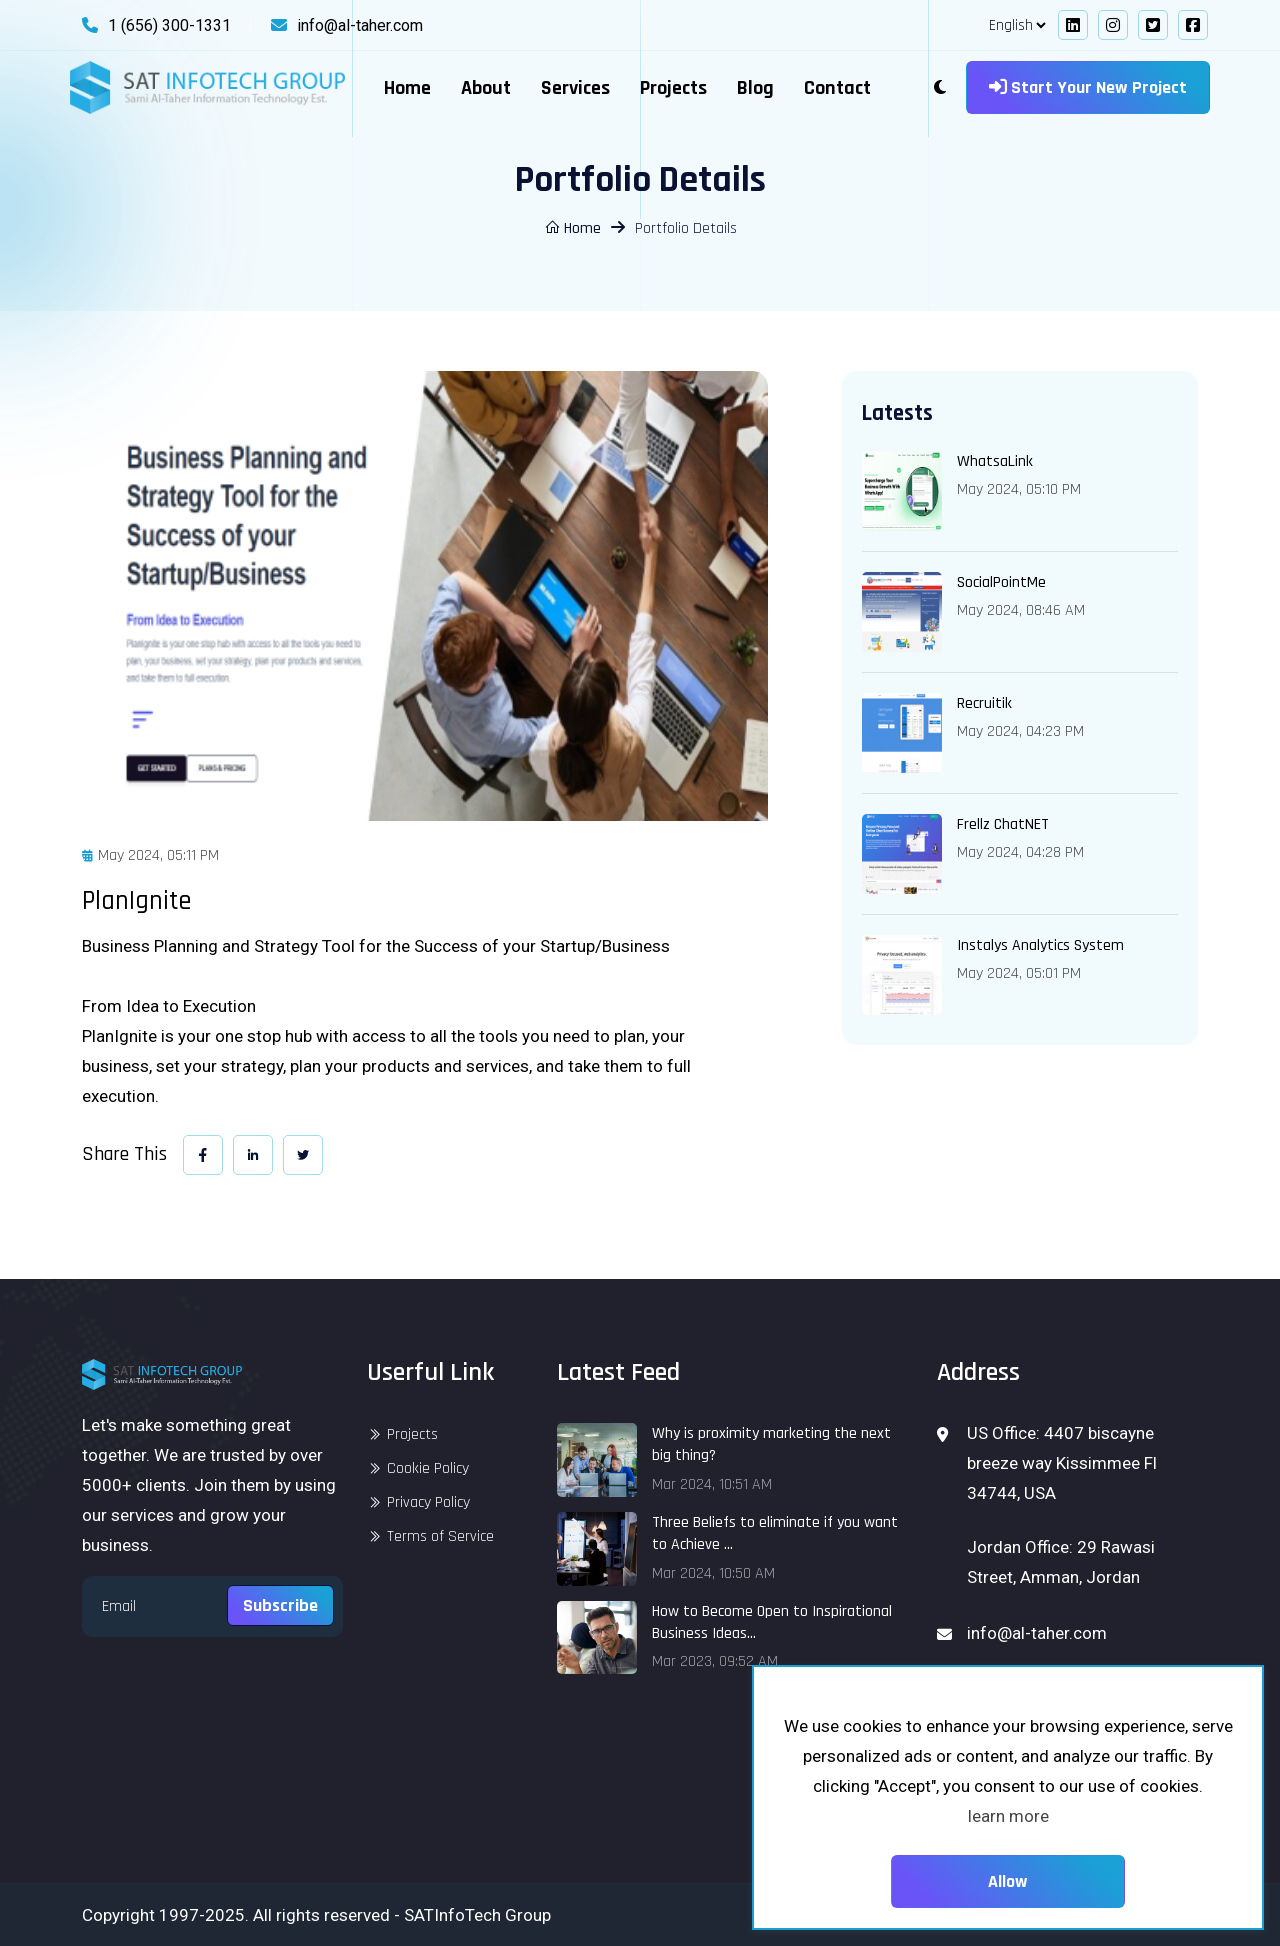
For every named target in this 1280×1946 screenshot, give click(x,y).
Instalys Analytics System (1040, 945)
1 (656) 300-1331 (169, 25)
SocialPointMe (1001, 582)
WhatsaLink (995, 461)
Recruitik (984, 703)
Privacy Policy (428, 1502)
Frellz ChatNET (1003, 824)
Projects (673, 88)
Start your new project (1088, 87)
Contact (837, 88)
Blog (755, 88)
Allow (1008, 1881)
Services (575, 88)
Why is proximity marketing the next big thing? (771, 1444)
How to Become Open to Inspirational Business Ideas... (772, 1622)
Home (407, 88)
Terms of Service (440, 1536)
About (486, 88)
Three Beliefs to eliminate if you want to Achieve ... (775, 1533)
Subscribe (280, 1605)
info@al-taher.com (360, 25)
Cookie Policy (428, 1468)
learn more (1008, 1816)
